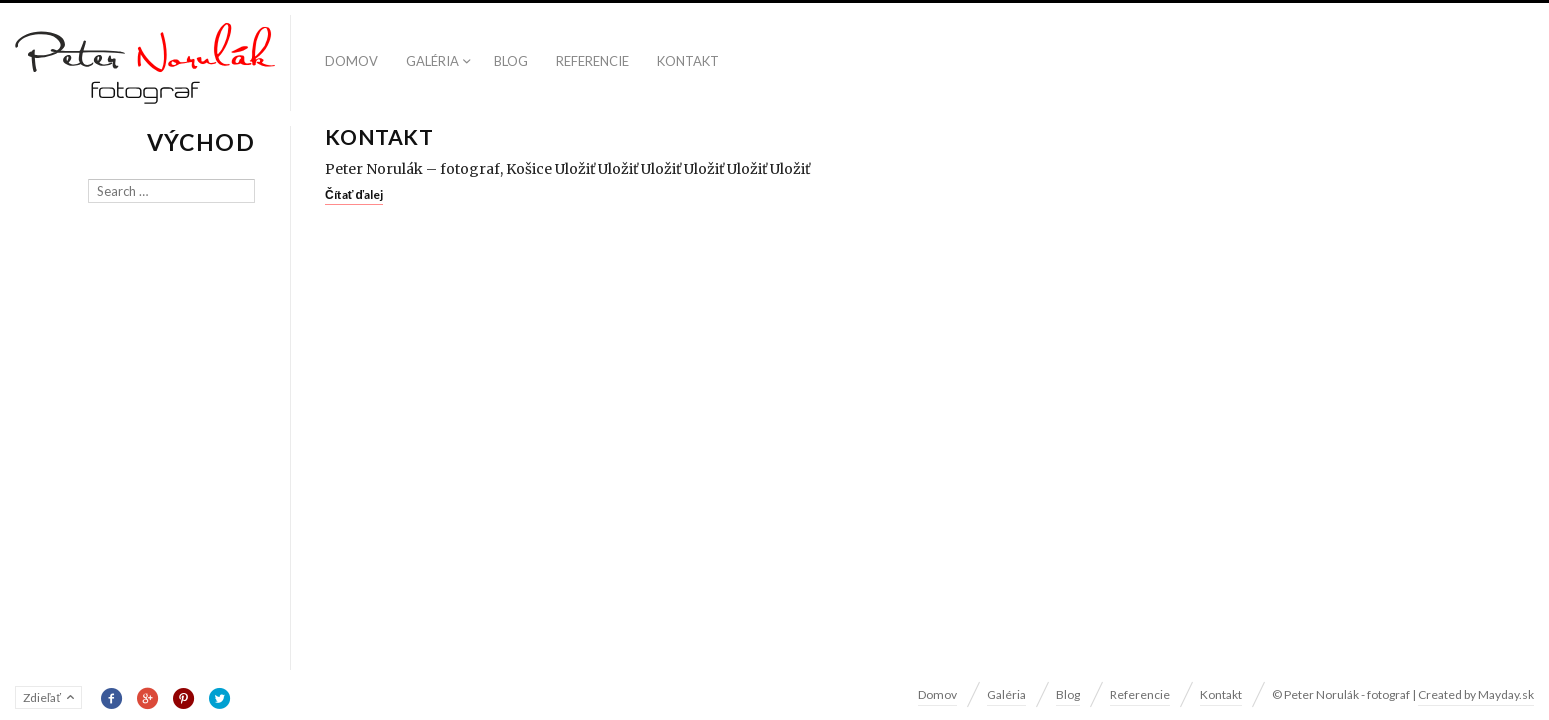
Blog (511, 61)
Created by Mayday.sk (1476, 694)
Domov (351, 61)
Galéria (432, 61)
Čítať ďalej (354, 194)
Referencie (592, 61)
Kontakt (688, 61)
